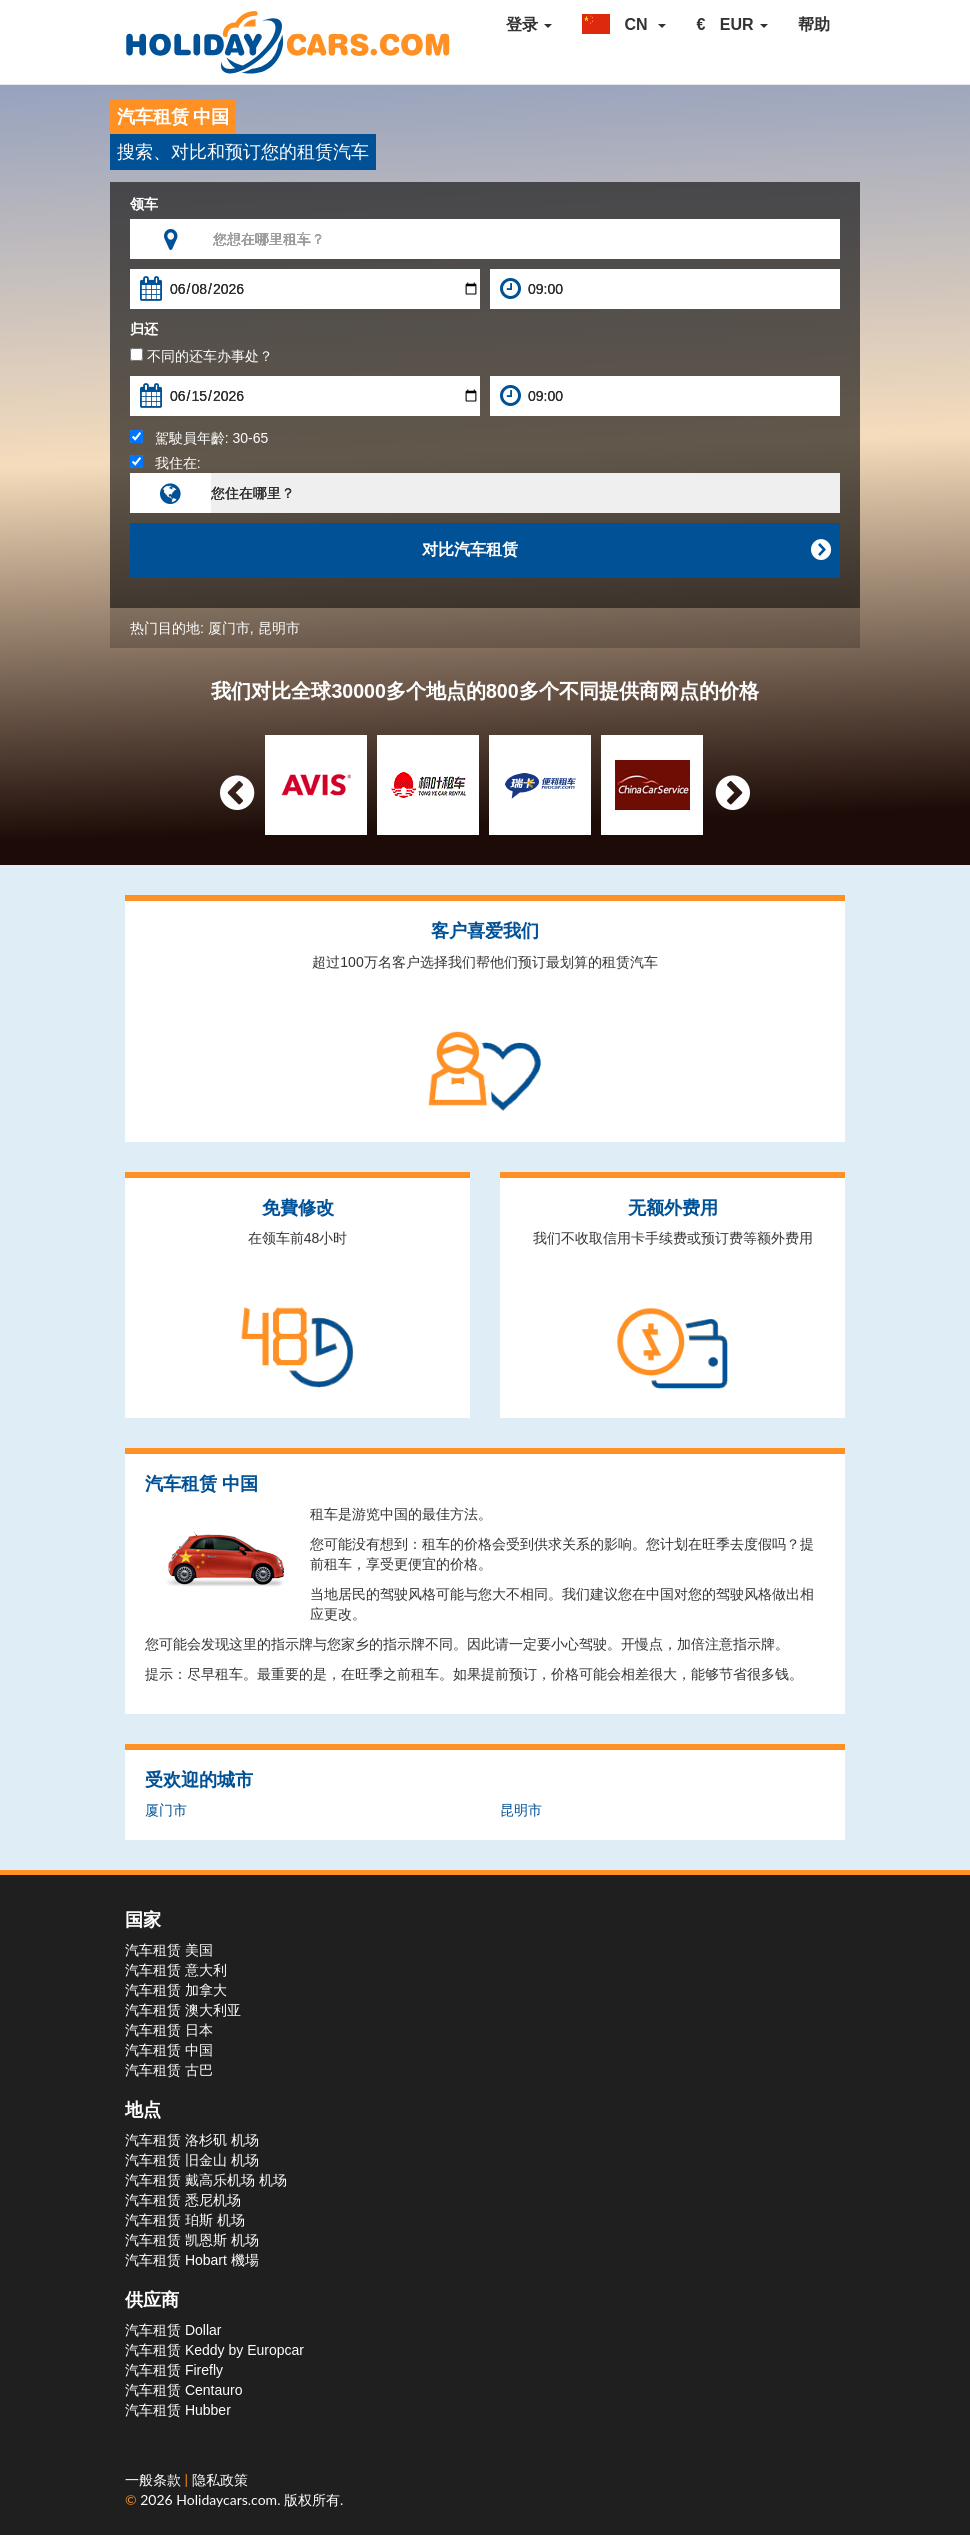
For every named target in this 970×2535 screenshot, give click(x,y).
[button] (624, 25)
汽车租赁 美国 (169, 1950)
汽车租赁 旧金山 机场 (192, 2160)
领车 (144, 204)
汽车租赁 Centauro (183, 2390)
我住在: (165, 463)
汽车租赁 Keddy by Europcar (214, 2350)
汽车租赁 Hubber (178, 2410)
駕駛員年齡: (199, 438)
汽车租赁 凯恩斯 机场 (192, 2240)
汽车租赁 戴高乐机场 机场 (206, 2180)
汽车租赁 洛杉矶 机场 (192, 2140)
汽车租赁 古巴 (169, 2070)
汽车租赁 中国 (169, 2050)
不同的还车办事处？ (201, 356)
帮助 (814, 24)
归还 (144, 329)
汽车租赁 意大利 (176, 1970)
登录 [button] (529, 24)
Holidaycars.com (226, 2499)
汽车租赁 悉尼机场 (183, 2200)
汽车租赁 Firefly (174, 2370)
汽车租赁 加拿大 (176, 1990)
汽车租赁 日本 (169, 2030)
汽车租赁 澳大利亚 (183, 2010)
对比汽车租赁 (626, 550)
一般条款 (155, 2479)
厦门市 (229, 628)
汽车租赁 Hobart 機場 (192, 2260)
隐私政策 (220, 2479)
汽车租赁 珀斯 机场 (185, 2220)
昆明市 (279, 628)
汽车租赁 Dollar (173, 2330)
